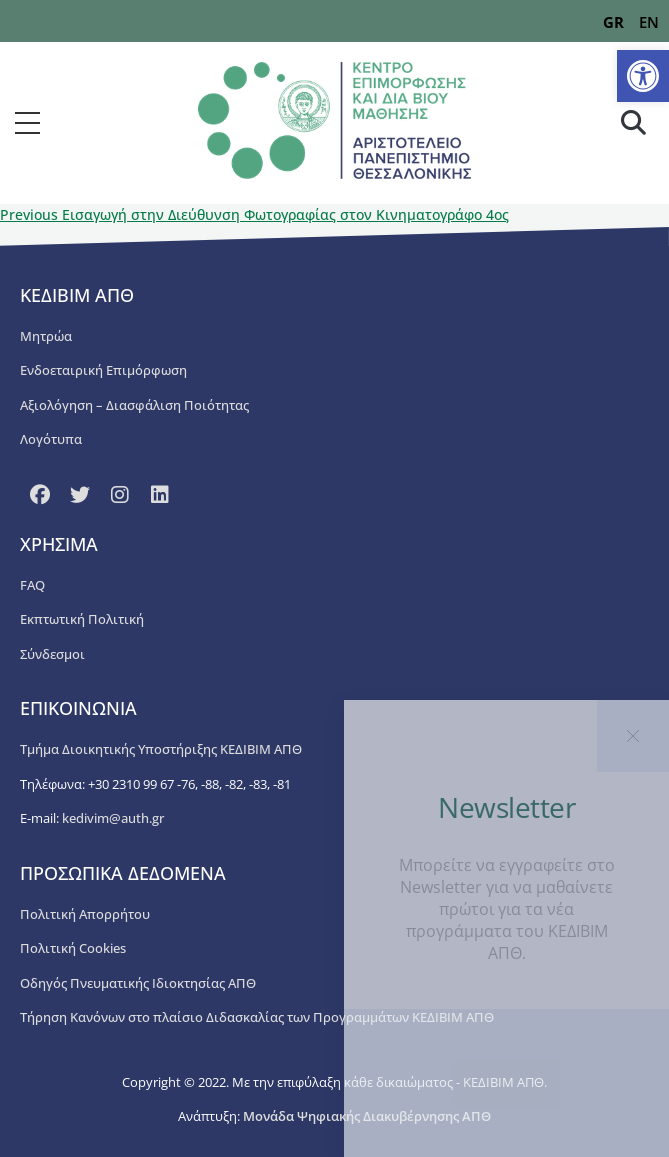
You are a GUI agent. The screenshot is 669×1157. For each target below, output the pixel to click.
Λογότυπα (51, 439)
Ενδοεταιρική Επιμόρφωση (103, 370)
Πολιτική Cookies (73, 948)
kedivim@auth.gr (113, 818)
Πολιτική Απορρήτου (85, 914)
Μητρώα (46, 336)
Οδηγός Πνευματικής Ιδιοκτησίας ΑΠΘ (138, 983)
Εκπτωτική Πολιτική (82, 619)
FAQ (32, 585)
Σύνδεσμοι (52, 654)
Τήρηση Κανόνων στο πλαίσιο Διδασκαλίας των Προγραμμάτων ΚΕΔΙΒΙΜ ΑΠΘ (257, 1017)
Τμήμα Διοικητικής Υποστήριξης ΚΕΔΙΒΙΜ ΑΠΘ (161, 749)
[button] (643, 76)
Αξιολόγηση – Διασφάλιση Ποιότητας (134, 405)
